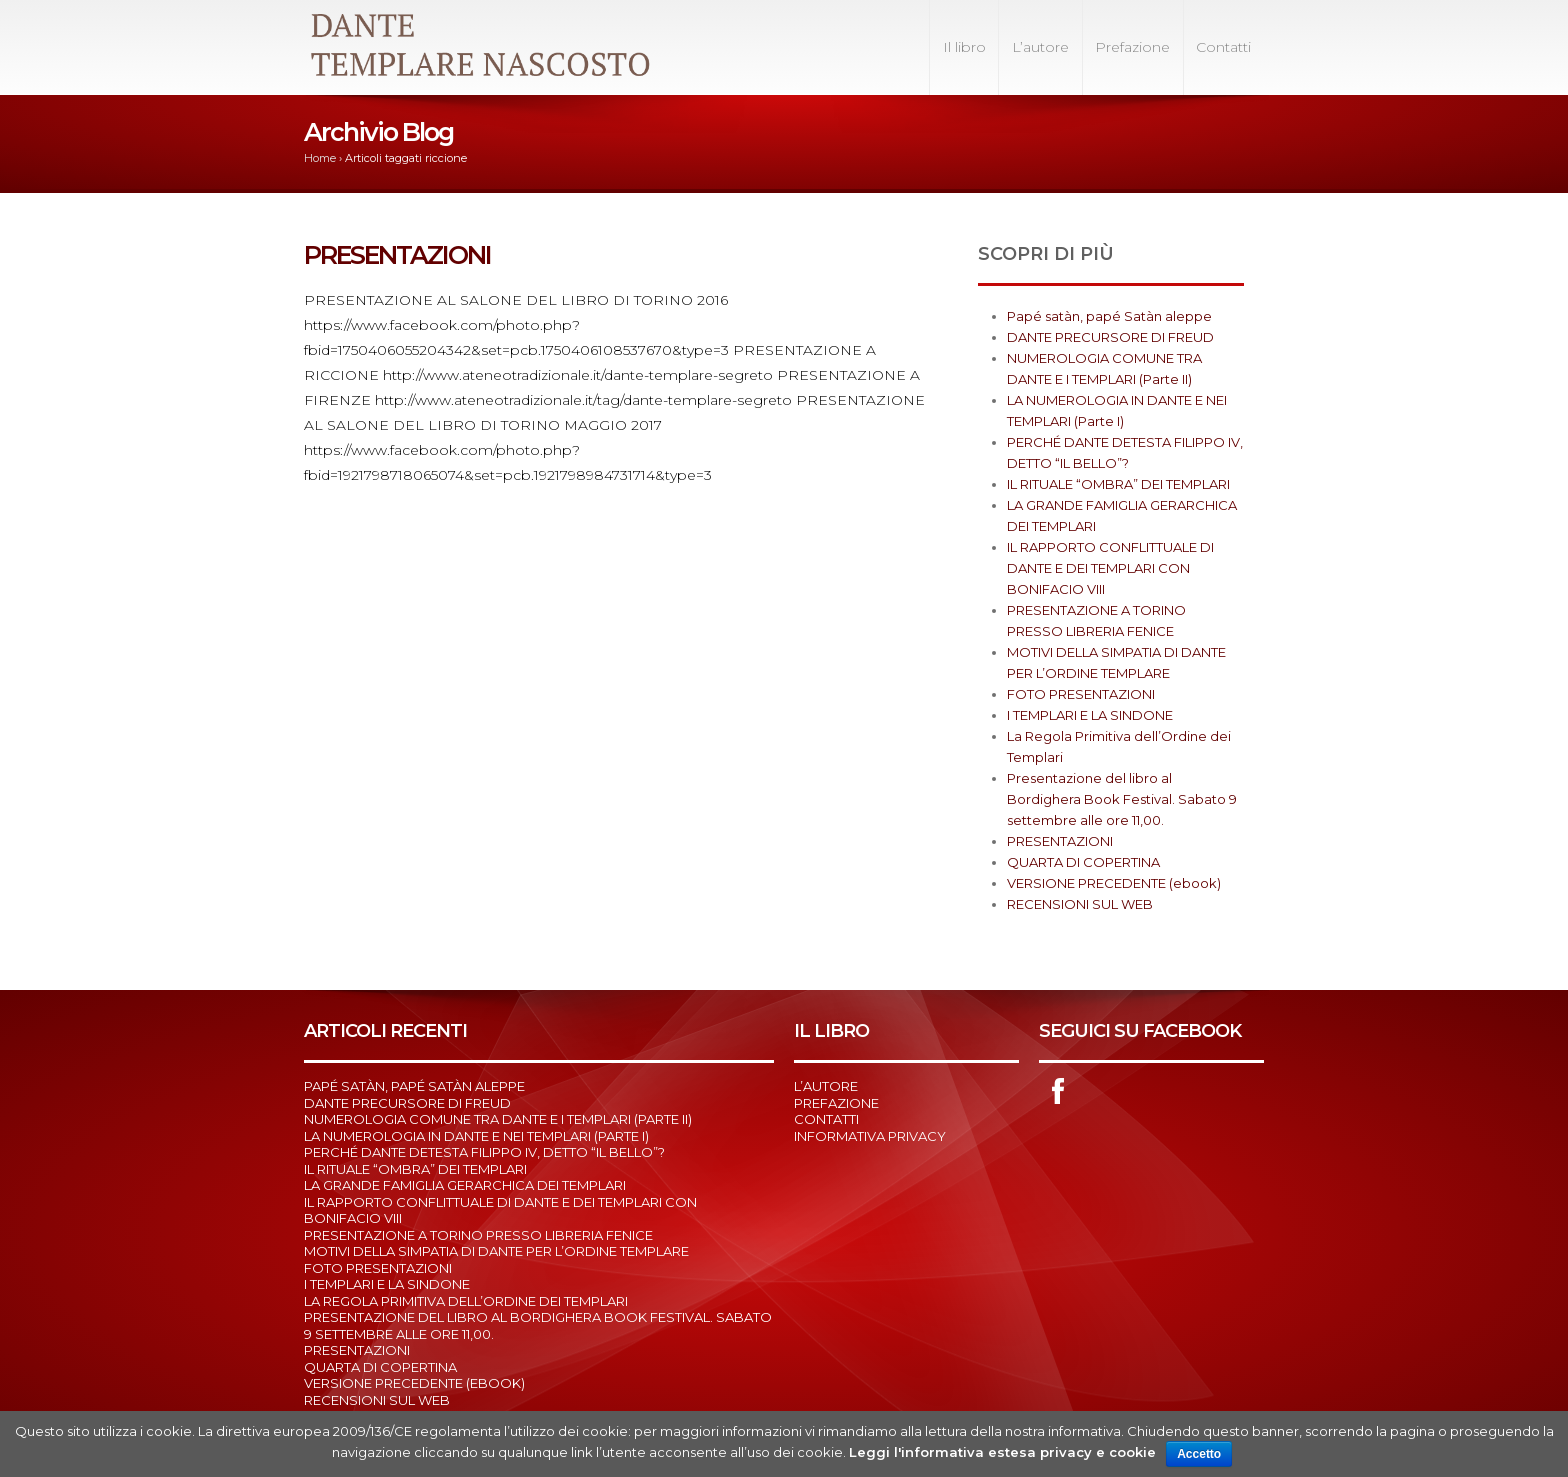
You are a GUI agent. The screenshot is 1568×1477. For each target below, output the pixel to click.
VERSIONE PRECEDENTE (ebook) (1114, 883)
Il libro (964, 47)
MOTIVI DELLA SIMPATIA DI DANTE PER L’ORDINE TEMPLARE (496, 1251)
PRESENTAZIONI (397, 255)
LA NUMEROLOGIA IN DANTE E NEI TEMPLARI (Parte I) (476, 1136)
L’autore (1040, 47)
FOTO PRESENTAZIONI (1081, 694)
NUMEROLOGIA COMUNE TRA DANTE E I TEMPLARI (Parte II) (498, 1119)
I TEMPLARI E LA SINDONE (1090, 715)
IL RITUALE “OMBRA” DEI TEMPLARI (1118, 484)
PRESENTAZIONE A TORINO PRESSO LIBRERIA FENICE (478, 1235)
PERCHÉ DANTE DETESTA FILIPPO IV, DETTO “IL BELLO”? (484, 1152)
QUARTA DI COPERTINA (1083, 862)
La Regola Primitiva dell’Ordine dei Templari (466, 1301)
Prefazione (1132, 47)
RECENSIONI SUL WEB (1080, 904)
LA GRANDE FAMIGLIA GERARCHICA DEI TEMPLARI (465, 1185)
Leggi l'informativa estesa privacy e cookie (1002, 1452)
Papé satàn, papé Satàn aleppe (1109, 316)
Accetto (1199, 1454)
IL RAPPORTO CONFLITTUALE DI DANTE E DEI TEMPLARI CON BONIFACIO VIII (1110, 568)
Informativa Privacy (870, 1136)
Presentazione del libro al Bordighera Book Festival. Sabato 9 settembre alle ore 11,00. (1122, 799)
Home (320, 158)
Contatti (1223, 47)
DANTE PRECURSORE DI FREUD (1110, 337)
